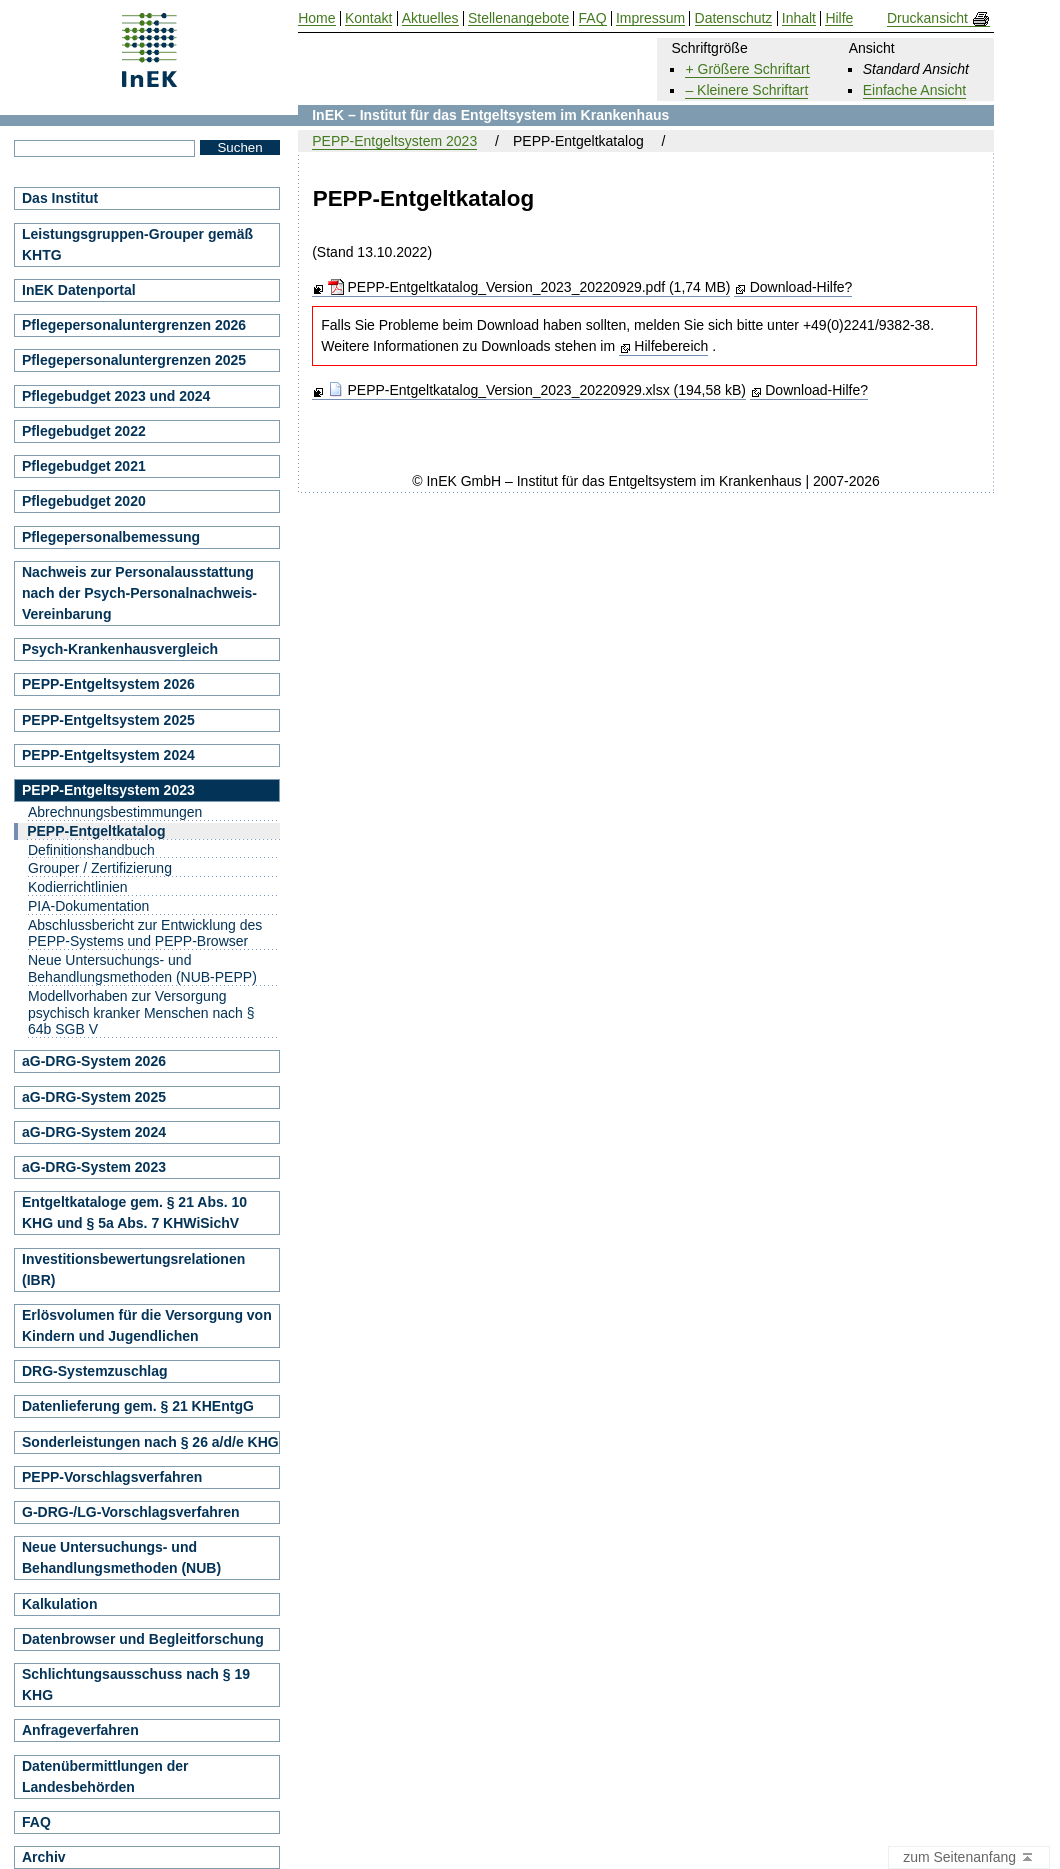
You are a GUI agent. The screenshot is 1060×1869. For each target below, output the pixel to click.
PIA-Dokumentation (88, 906)
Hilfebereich (671, 346)
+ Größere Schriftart (747, 69)
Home (316, 18)
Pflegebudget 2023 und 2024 (116, 396)
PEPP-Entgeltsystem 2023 (394, 141)
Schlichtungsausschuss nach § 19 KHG (136, 1684)
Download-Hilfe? (801, 287)
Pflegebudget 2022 (84, 431)
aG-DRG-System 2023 (94, 1167)
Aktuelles (430, 18)
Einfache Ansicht (915, 90)
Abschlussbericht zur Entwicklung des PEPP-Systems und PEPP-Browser (145, 933)
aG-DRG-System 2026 (94, 1061)
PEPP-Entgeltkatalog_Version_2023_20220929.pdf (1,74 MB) (529, 287)
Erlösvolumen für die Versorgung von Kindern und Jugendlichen (147, 1325)
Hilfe (839, 18)
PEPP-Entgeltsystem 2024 (108, 755)
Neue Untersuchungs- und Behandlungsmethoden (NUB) (121, 1557)
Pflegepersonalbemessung (111, 537)
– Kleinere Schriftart (746, 90)
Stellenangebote (518, 18)
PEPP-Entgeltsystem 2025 (108, 720)
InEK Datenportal (79, 290)
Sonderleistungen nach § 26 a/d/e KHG (150, 1442)
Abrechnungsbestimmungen (115, 812)
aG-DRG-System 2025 (94, 1097)
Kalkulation (59, 1604)
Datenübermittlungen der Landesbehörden (105, 1776)
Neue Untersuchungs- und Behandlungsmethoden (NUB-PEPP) (142, 968)
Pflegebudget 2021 (84, 466)
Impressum (650, 18)
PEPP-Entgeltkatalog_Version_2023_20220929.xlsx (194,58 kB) (537, 390)
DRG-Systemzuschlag (94, 1371)
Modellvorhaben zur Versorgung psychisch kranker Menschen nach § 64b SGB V (141, 1013)
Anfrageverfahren (80, 1730)
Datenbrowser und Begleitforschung (143, 1639)
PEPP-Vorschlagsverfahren (112, 1477)
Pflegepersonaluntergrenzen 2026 (134, 325)
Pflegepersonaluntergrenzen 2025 (134, 360)
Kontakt (368, 18)
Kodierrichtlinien (78, 887)
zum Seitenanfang (969, 1858)
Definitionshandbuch (91, 850)
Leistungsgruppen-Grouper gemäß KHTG (137, 244)
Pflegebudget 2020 (84, 501)
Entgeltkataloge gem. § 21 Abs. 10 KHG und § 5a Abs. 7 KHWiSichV (134, 1212)
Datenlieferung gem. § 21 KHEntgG (138, 1406)
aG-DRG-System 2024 (94, 1132)
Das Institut (60, 198)
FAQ (36, 1822)
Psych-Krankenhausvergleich (120, 649)
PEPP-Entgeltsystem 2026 (108, 684)
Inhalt (799, 18)
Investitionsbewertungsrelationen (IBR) (133, 1269)
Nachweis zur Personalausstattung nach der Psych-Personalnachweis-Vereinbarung (139, 593)
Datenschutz (734, 18)
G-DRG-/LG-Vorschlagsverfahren (131, 1512)
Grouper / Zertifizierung (100, 868)
